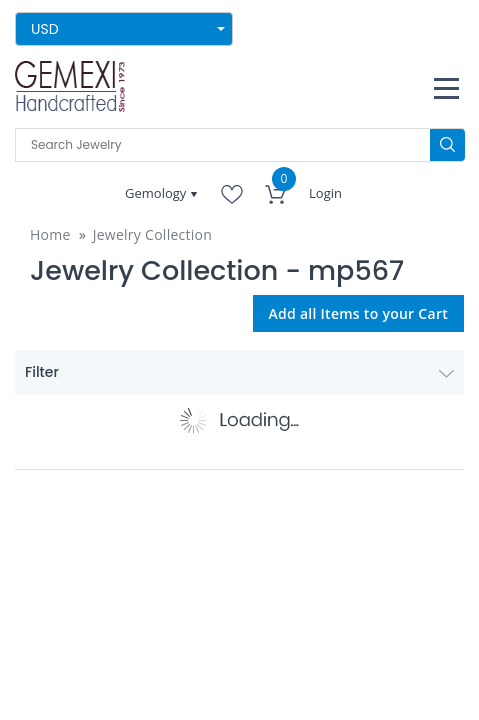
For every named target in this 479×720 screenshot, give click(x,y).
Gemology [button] (157, 193)
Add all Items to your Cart (359, 313)
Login (325, 193)
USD (45, 29)
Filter (239, 372)
